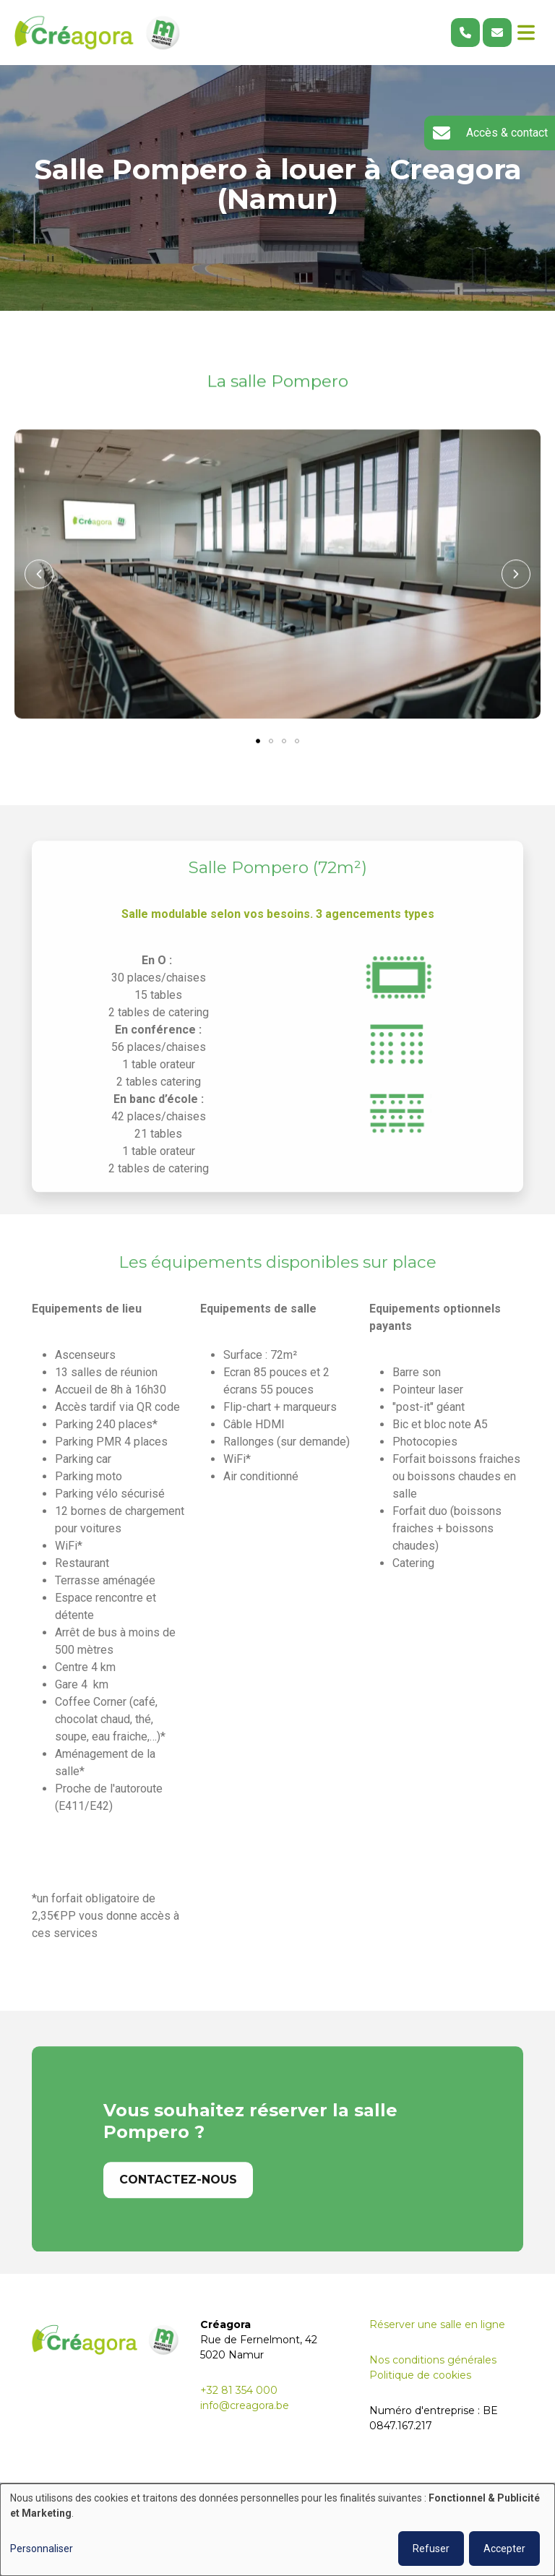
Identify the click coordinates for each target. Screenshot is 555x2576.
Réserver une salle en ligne (437, 2324)
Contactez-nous (178, 2206)
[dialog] (277, 2529)
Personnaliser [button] (41, 2548)
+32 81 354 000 (239, 2390)
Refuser (431, 2548)
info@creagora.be (244, 2405)
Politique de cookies (420, 2375)
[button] (39, 574)
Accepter (504, 2548)
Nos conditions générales (432, 2359)
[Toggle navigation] (526, 32)
